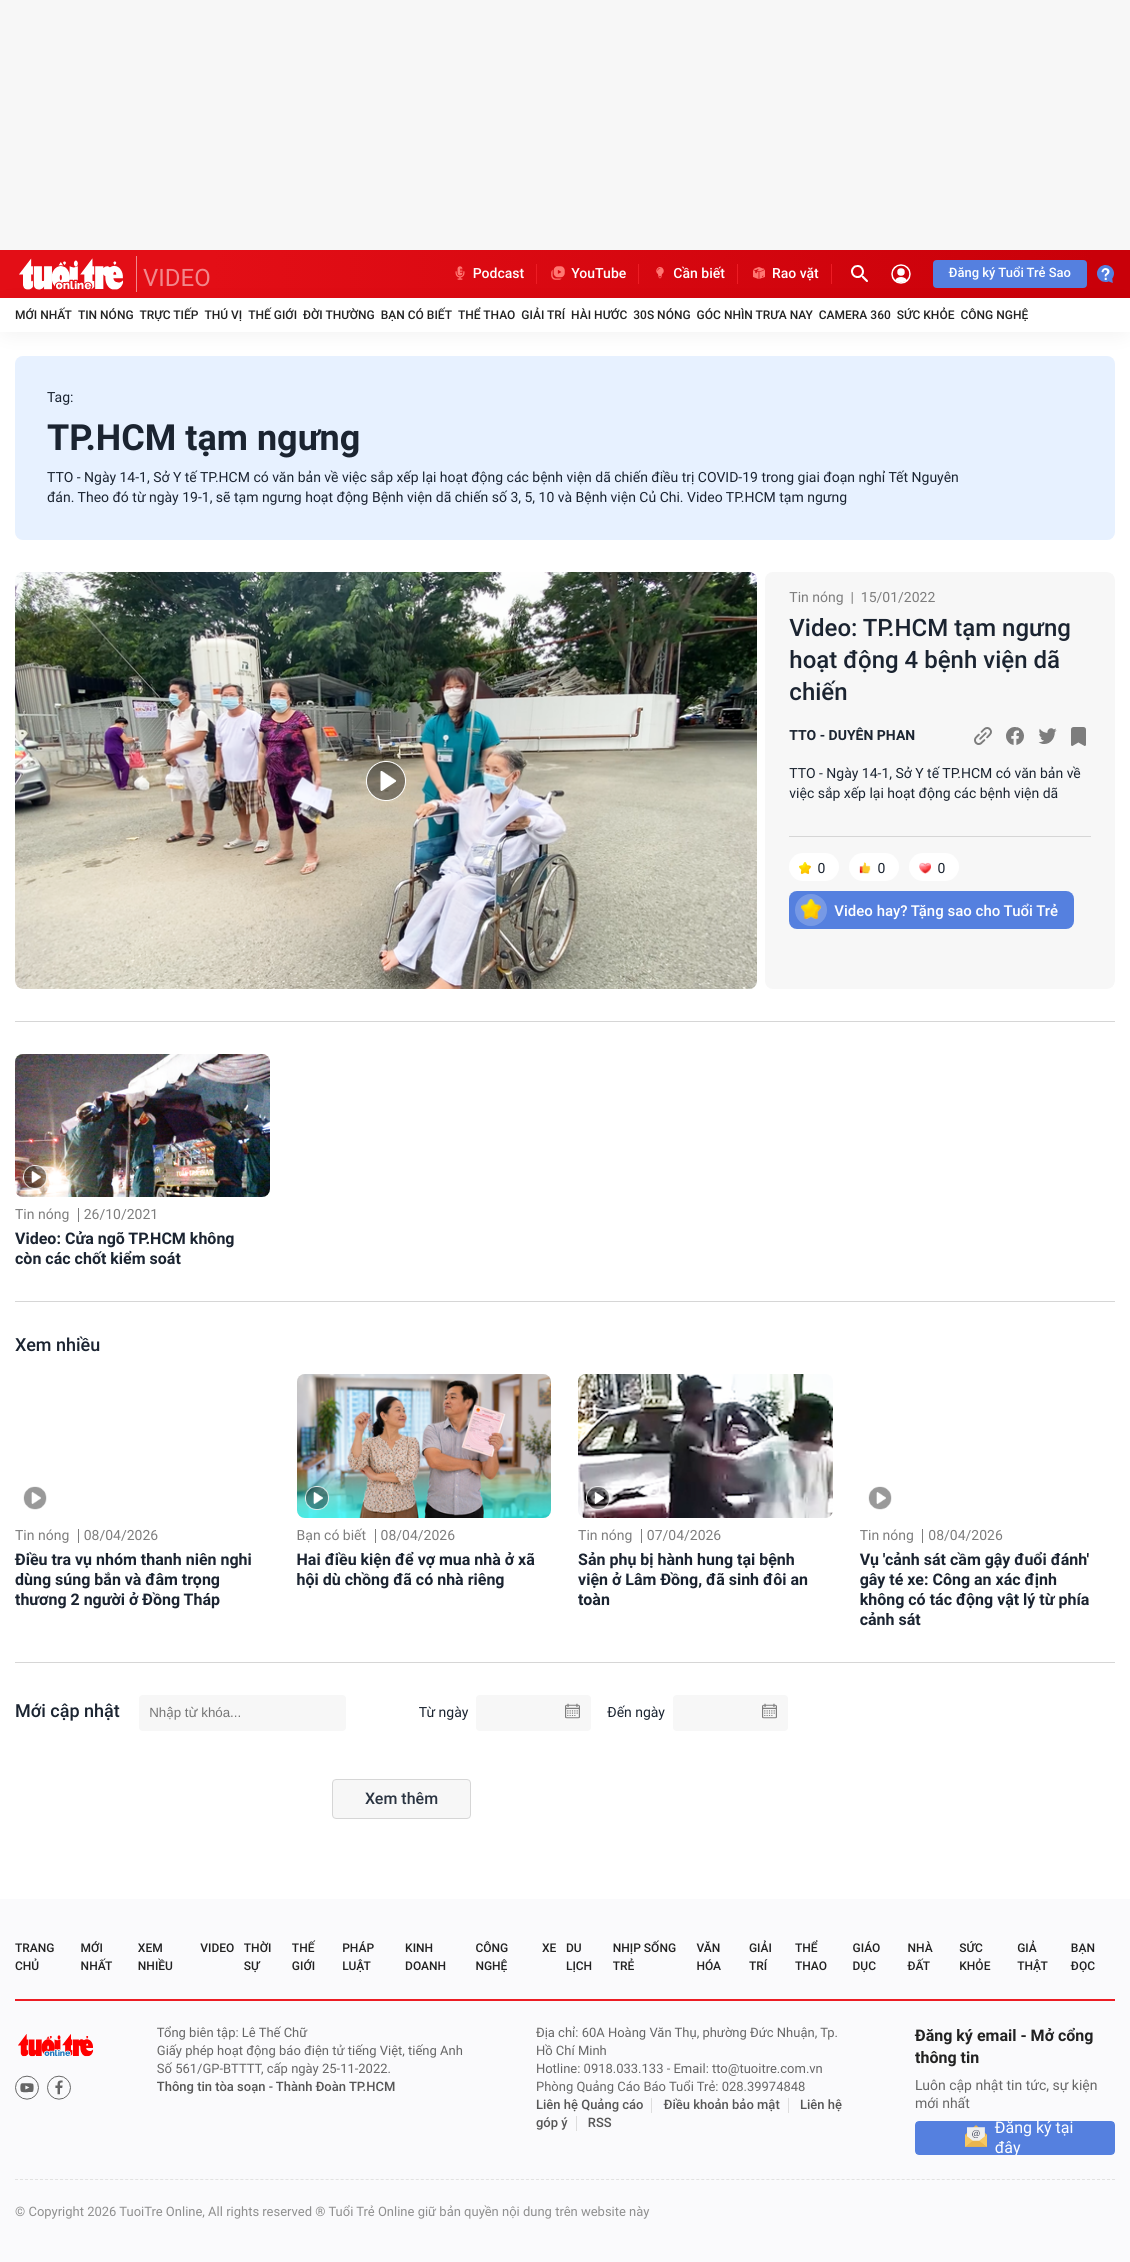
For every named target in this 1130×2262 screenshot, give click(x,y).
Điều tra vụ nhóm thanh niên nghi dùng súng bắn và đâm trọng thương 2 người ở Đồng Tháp (133, 1579)
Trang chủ (34, 1957)
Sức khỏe (926, 315)
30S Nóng (661, 315)
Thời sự (258, 1957)
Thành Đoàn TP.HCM (335, 2087)
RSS (600, 2123)
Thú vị (223, 315)
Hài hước (599, 315)
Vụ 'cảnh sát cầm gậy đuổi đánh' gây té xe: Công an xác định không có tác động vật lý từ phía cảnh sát (975, 1589)
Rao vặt (784, 274)
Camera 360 (855, 315)
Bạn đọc (1083, 1957)
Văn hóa (708, 1957)
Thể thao (486, 315)
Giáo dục (867, 1957)
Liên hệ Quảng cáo (590, 2105)
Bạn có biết (416, 315)
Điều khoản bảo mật (722, 2105)
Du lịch (579, 1957)
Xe (549, 1948)
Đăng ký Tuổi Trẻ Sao (1010, 273)
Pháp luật (358, 1957)
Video (217, 1948)
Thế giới (272, 315)
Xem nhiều (57, 1345)
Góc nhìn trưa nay (755, 315)
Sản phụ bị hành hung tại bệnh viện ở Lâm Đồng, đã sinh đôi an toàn (693, 1579)
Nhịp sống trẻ (644, 1957)
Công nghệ (994, 315)
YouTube (587, 274)
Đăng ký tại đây (1034, 2138)
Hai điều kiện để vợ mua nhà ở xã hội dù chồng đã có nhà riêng (416, 1569)
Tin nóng (106, 315)
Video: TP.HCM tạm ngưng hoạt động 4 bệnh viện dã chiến (930, 660)
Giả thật (1032, 1957)
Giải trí (543, 315)
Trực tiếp (169, 315)
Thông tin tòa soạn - (216, 2087)
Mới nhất (43, 315)
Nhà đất (919, 1957)
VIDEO (177, 278)
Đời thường (339, 315)
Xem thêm (401, 1798)
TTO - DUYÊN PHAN (852, 736)
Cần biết (688, 274)
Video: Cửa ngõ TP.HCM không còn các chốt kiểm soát (124, 1248)
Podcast (488, 274)
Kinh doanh (425, 1957)
